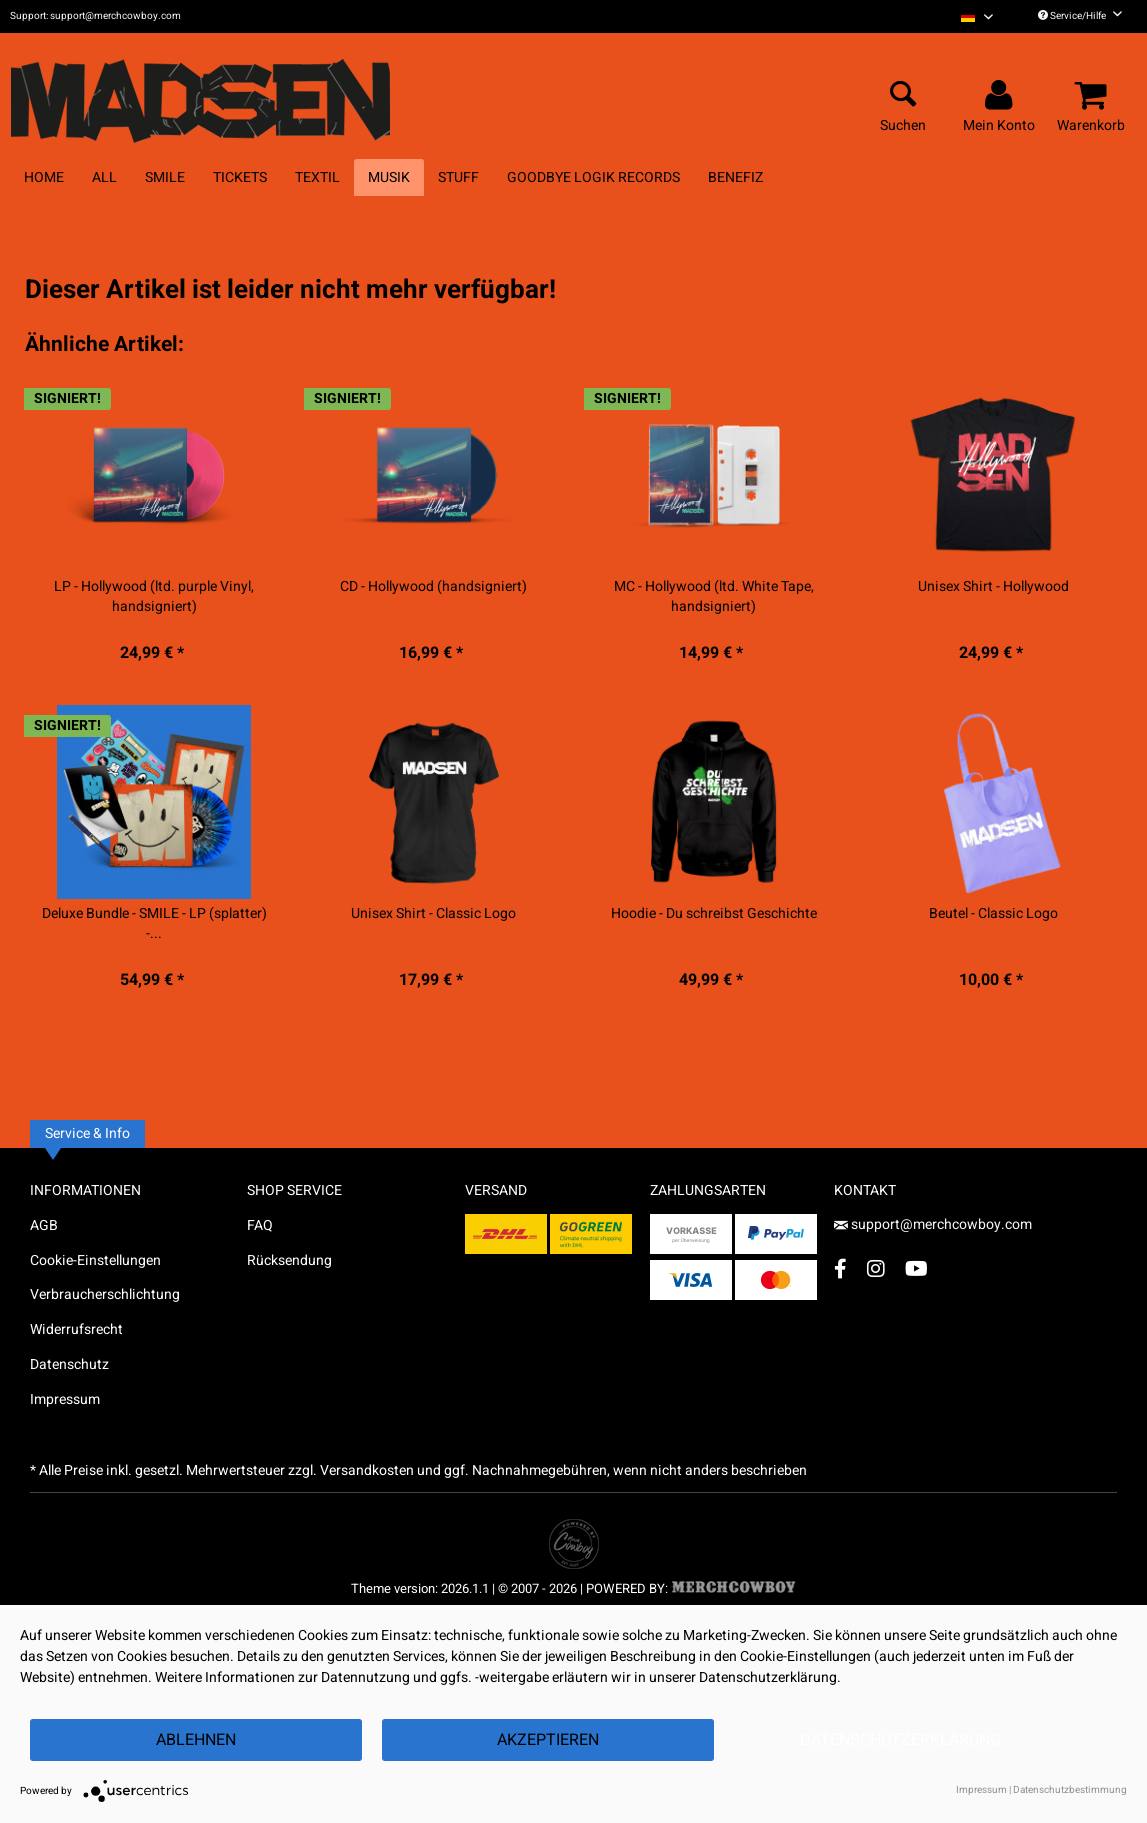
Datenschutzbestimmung (1070, 1790)
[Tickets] (240, 177)
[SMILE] (165, 177)
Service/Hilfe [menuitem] (1080, 16)
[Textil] (317, 177)
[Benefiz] (735, 177)
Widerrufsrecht (76, 1329)
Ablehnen (196, 1740)
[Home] (44, 177)
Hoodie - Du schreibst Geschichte (714, 914)
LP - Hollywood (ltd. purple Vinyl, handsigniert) (154, 597)
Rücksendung (289, 1260)
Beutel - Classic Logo (993, 914)
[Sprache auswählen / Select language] (977, 16)
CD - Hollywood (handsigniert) (433, 587)
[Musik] (389, 177)
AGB (44, 1225)
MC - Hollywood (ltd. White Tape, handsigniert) (714, 597)
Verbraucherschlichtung (105, 1294)
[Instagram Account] (876, 1268)
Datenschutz (69, 1364)
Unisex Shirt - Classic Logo (433, 914)
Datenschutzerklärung (900, 1740)
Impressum (65, 1399)
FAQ (260, 1225)
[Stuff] (458, 177)
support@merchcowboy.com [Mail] (933, 1224)
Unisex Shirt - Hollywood (993, 587)
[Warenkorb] (1094, 96)
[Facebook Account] (840, 1268)
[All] (104, 177)
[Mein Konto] (1002, 96)
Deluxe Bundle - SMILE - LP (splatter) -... (154, 924)
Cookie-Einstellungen (95, 1260)
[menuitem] (977, 16)
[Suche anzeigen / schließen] (903, 96)
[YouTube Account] (916, 1268)
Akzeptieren (548, 1740)
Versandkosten (367, 1470)
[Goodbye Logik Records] (593, 177)
